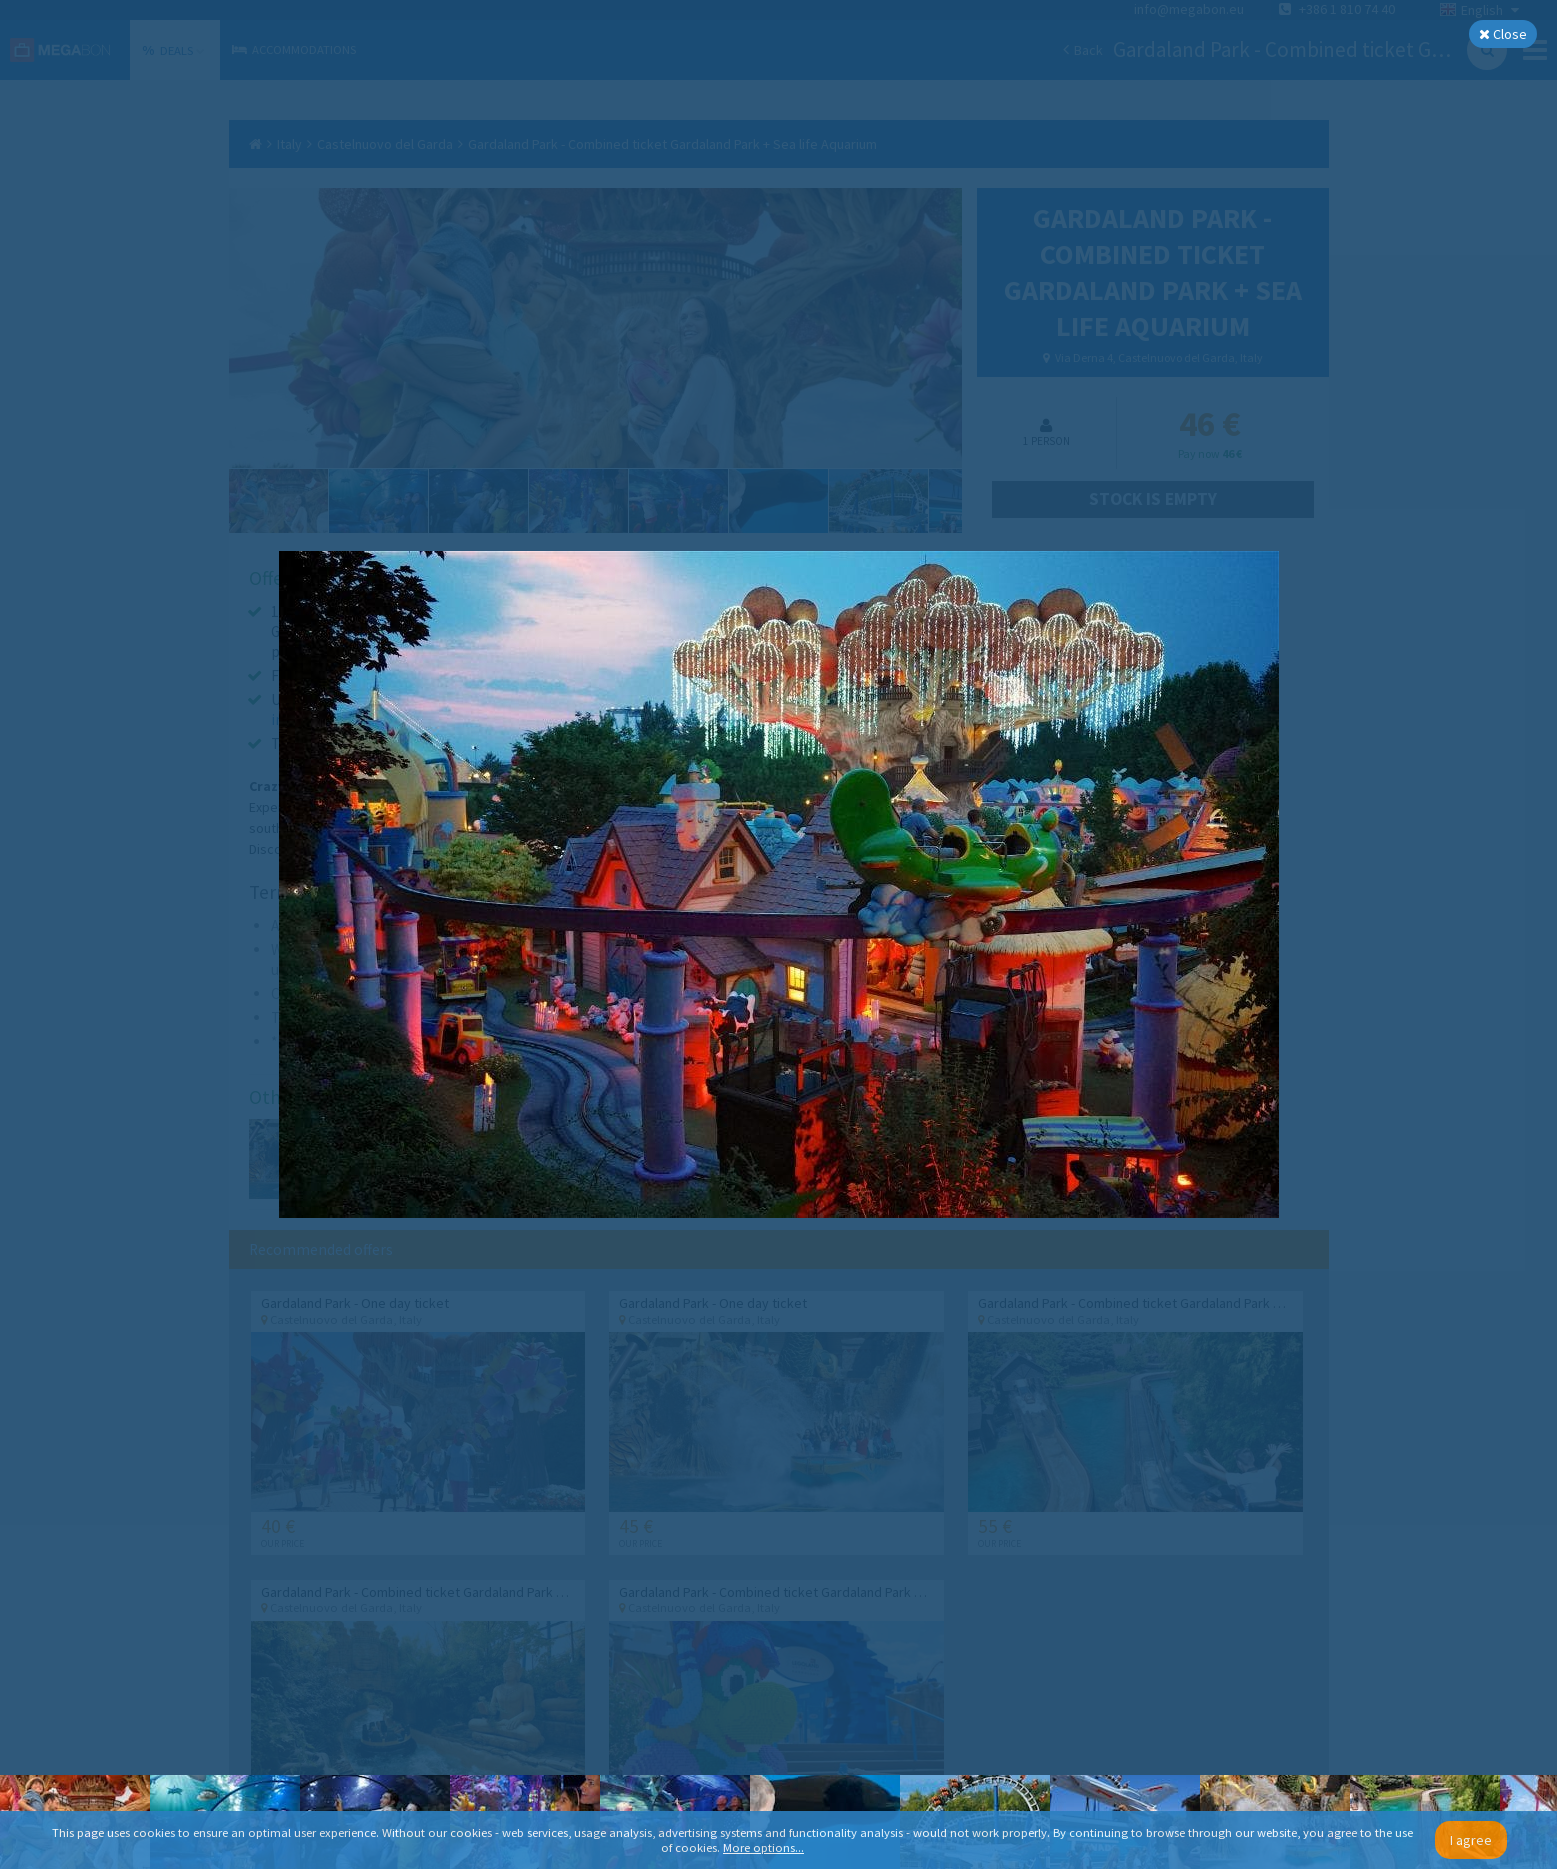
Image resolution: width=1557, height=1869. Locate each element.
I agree (1471, 1840)
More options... (763, 1847)
